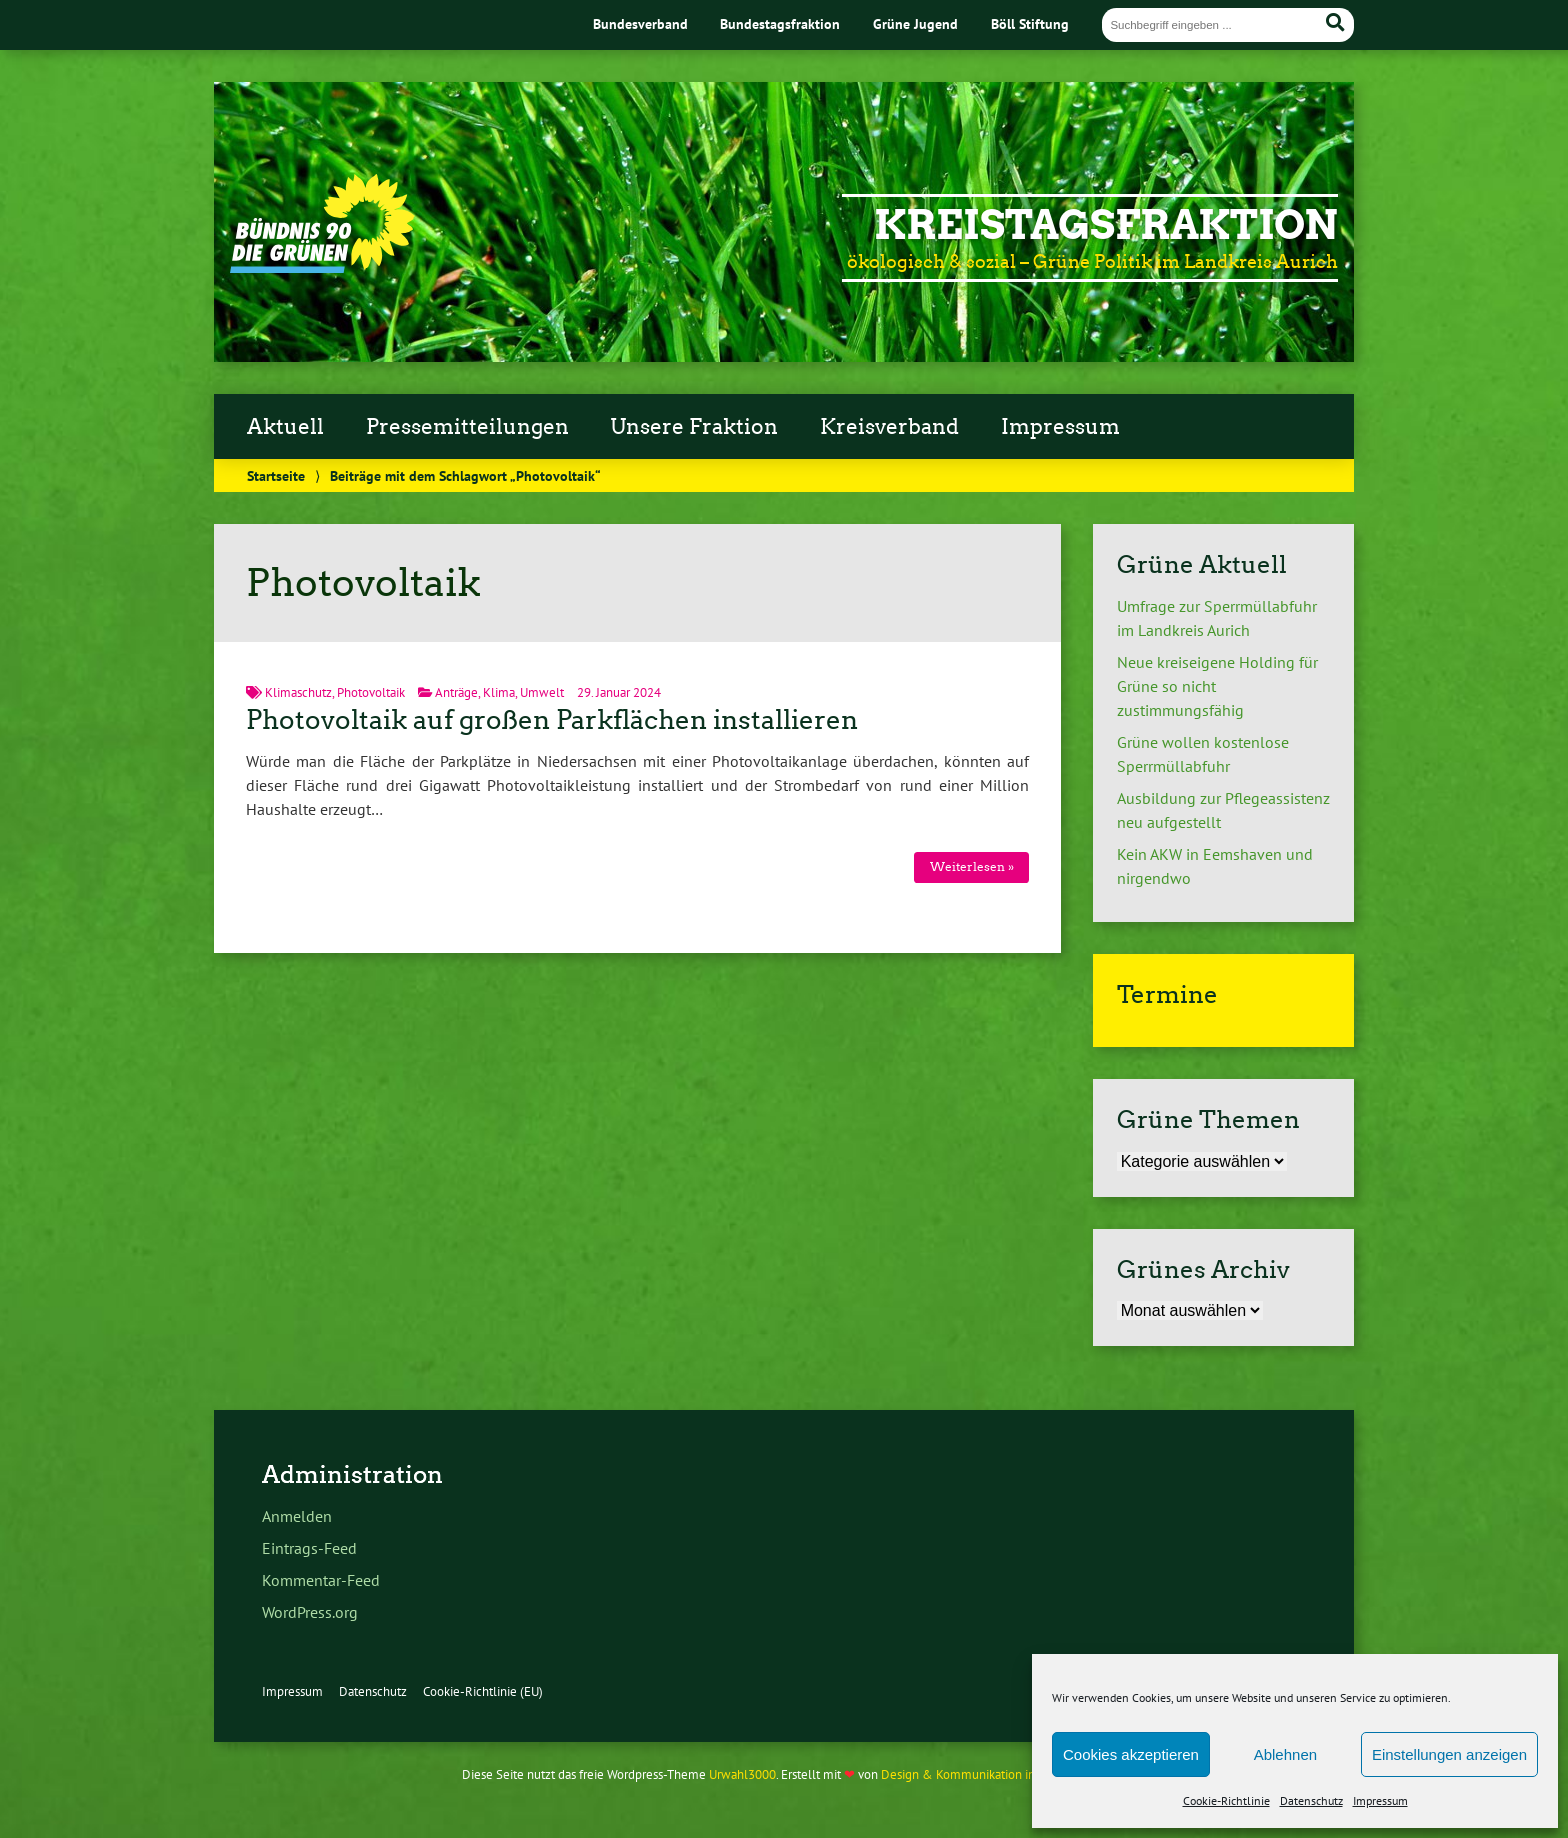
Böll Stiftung (1030, 23)
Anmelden (297, 1516)
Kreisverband (889, 427)
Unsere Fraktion (694, 427)
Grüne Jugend (915, 23)
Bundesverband (640, 23)
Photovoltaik (371, 692)
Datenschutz (1311, 1800)
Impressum (1380, 1800)
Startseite (276, 475)
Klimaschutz (298, 692)
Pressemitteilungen (467, 427)
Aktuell (285, 427)
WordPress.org (310, 1612)
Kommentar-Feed (321, 1580)
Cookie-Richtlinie (1226, 1800)
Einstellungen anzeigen (1449, 1754)
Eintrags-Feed (309, 1548)
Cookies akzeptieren (1131, 1754)
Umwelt (542, 692)
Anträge (456, 692)
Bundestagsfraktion (780, 23)
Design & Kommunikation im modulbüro (992, 1774)
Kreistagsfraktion (1106, 225)
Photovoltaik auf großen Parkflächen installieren (552, 720)
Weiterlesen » (972, 866)
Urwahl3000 (742, 1774)
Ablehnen (1285, 1754)
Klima (499, 692)
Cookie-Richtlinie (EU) (483, 1691)
